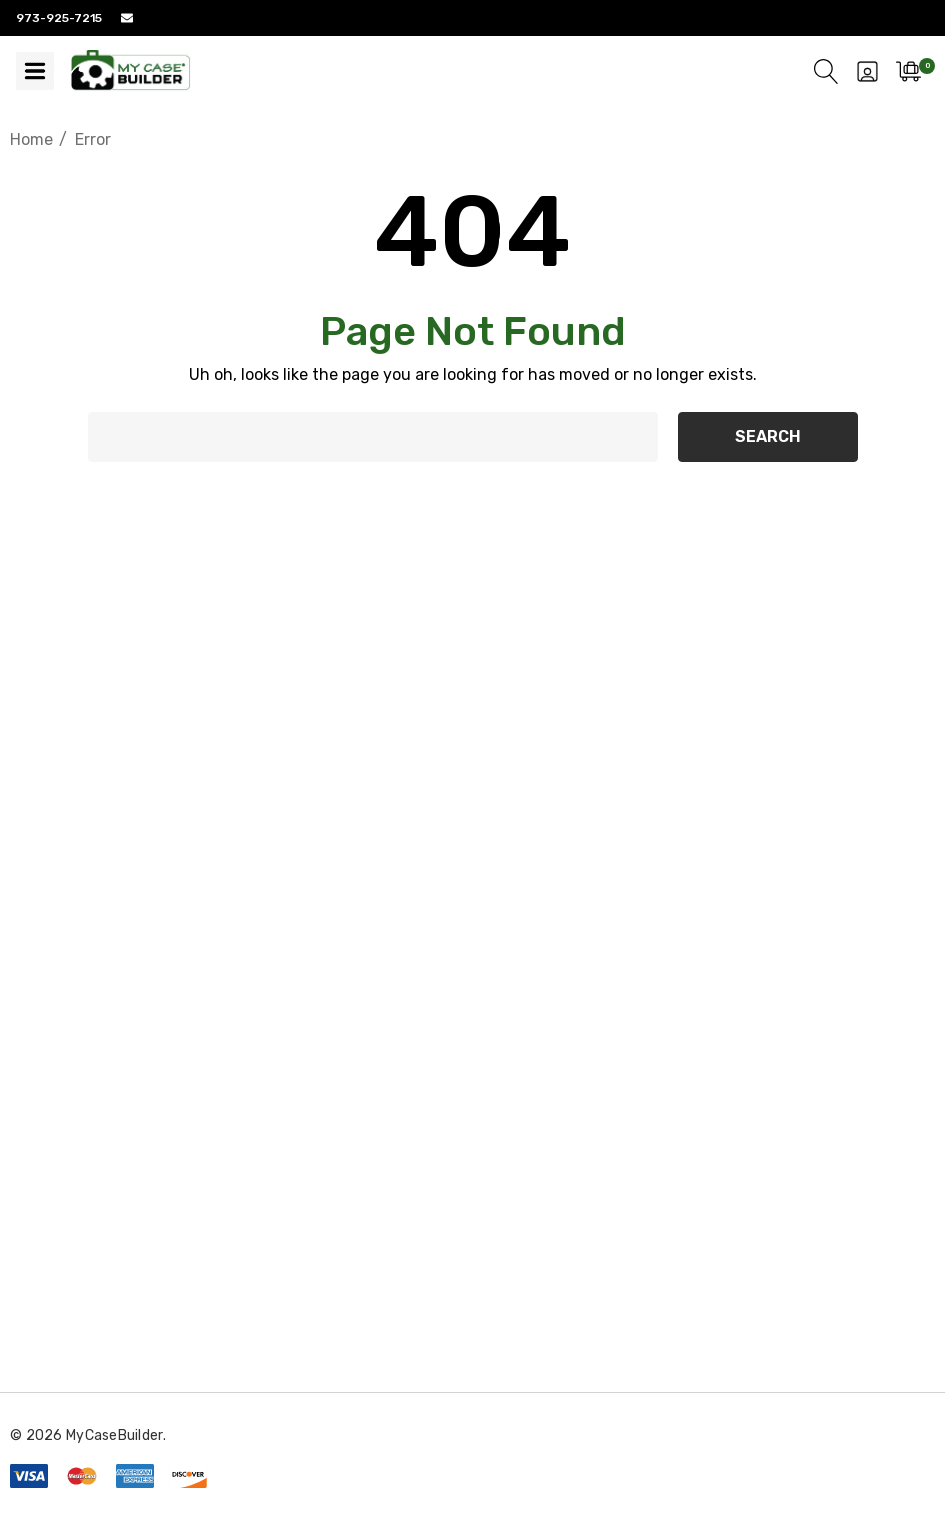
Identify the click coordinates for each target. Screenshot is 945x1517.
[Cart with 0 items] (908, 71)
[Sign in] (867, 71)
